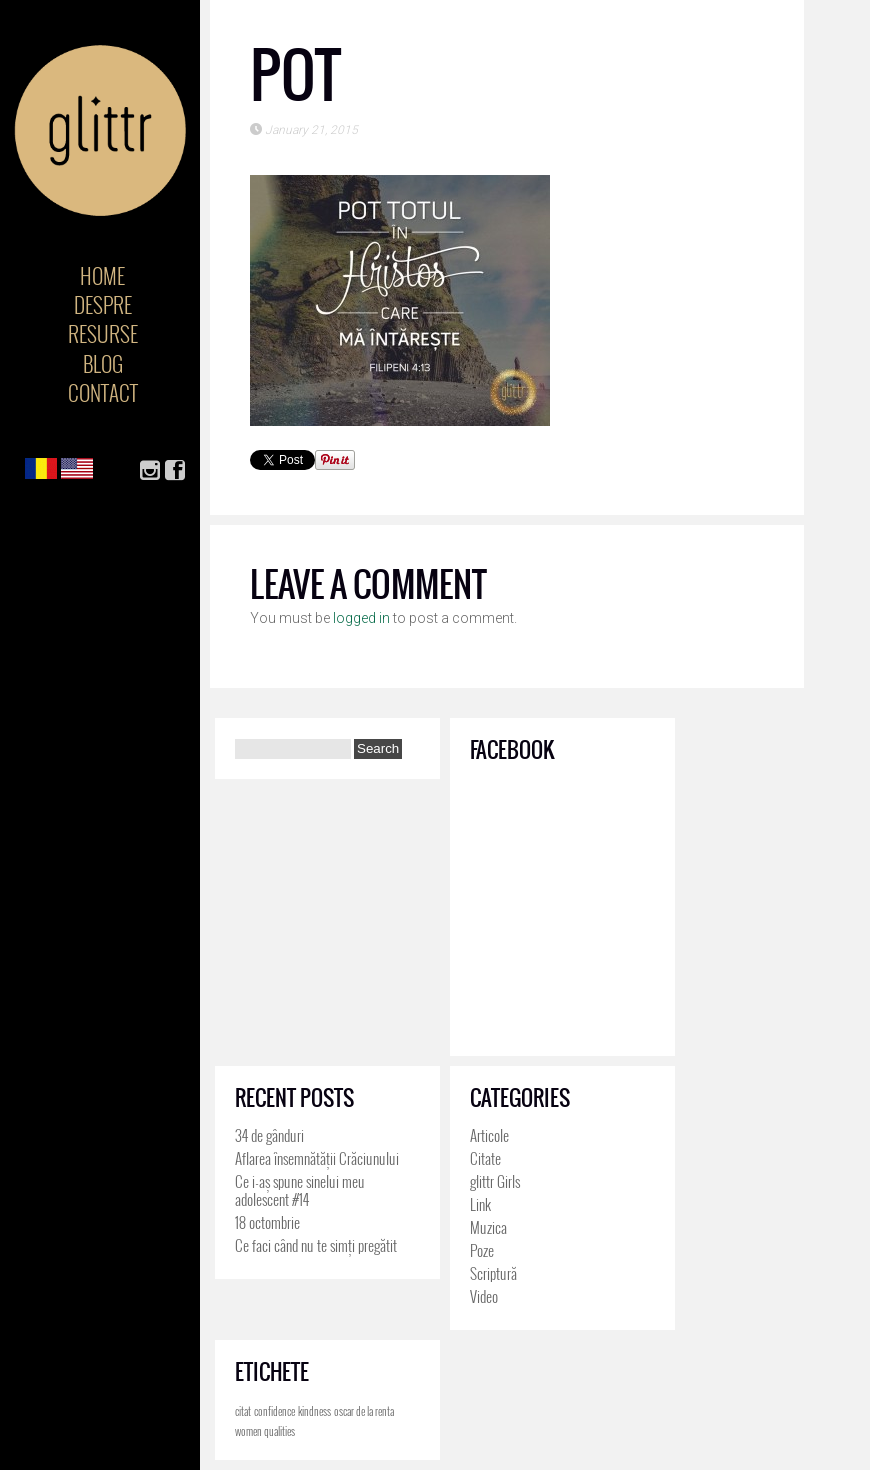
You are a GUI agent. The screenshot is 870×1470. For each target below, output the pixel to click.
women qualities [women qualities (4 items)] (265, 1431)
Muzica (488, 1227)
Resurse (103, 333)
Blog (103, 363)
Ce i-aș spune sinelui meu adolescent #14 (300, 1190)
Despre (103, 304)
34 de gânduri (269, 1135)
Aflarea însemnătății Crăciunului (317, 1158)
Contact (103, 392)
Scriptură (493, 1273)
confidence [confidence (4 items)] (274, 1411)
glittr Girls (495, 1181)
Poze (482, 1250)
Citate (485, 1158)
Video (484, 1296)
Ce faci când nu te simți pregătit (316, 1245)
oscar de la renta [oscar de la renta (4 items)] (364, 1411)
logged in (361, 618)
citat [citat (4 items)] (243, 1411)
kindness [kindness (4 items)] (314, 1411)
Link (480, 1204)
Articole (489, 1135)
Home (102, 275)
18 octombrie (267, 1222)
